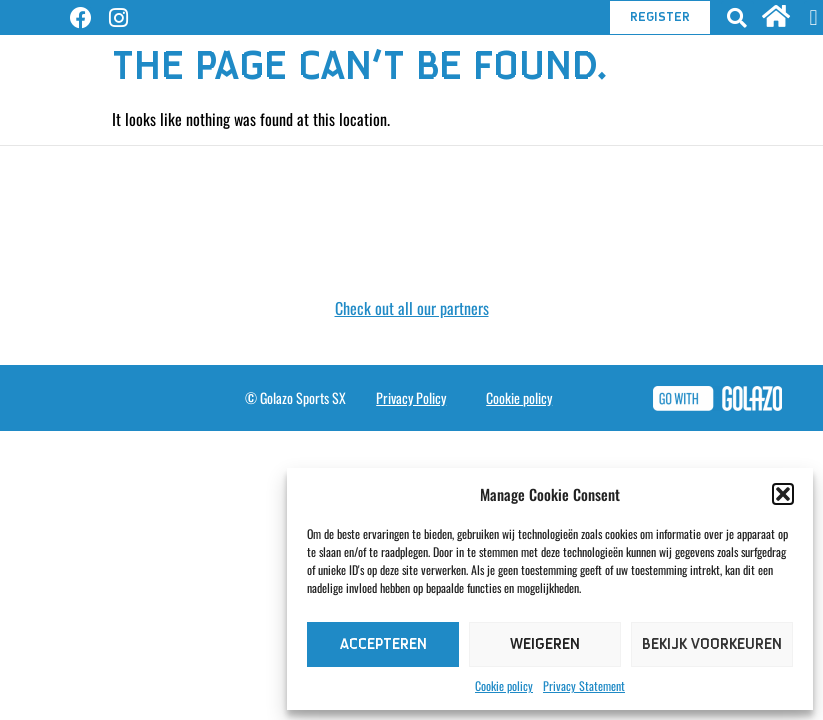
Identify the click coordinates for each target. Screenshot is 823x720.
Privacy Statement (584, 685)
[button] (783, 494)
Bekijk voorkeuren (712, 644)
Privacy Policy (411, 397)
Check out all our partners (412, 308)
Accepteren (383, 644)
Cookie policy (504, 685)
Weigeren (545, 644)
